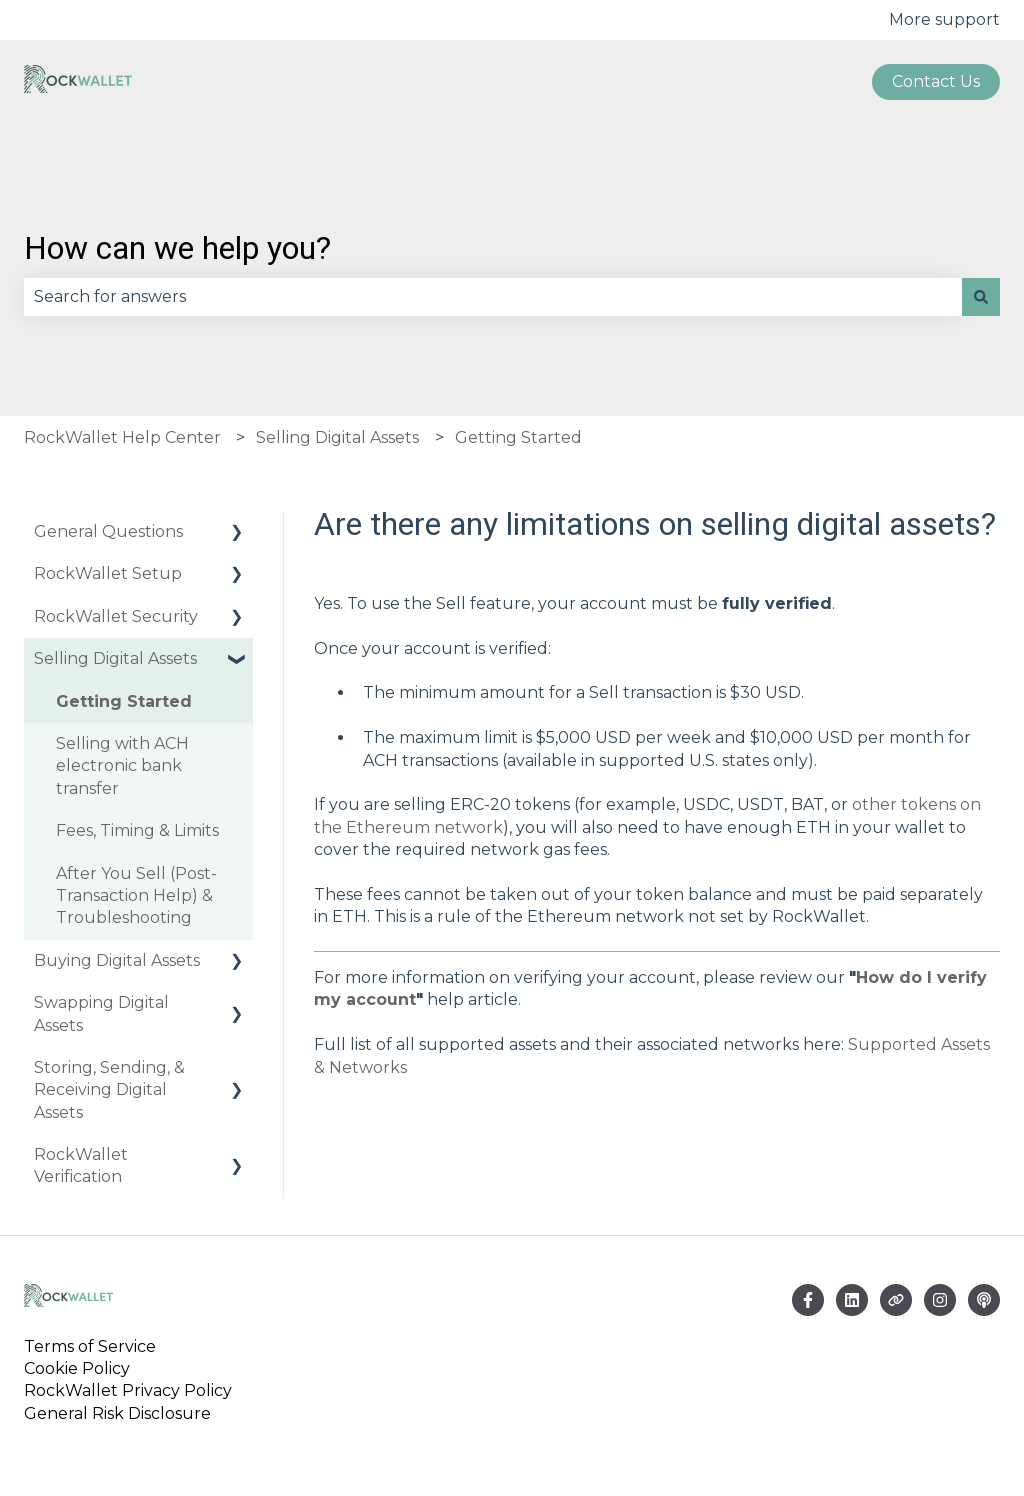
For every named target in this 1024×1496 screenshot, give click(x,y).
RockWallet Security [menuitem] (116, 616)
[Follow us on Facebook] (808, 1300)
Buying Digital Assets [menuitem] (117, 960)
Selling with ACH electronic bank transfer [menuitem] (122, 766)
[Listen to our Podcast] (984, 1300)
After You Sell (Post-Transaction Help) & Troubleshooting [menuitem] (136, 896)
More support (944, 19)
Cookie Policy (77, 1368)
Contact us (936, 81)
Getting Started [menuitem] (124, 701)
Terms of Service (94, 1346)
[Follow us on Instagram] (940, 1300)
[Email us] (852, 1300)
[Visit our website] (896, 1300)
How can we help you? (177, 248)
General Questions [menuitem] (108, 531)
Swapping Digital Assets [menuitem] (101, 1013)
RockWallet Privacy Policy (128, 1390)
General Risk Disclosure (117, 1413)
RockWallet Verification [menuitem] (81, 1165)
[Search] (981, 297)
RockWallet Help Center (122, 437)
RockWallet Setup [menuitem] (108, 573)
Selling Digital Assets (337, 437)
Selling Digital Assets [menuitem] (115, 658)
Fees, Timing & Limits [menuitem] (137, 830)
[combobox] (493, 297)
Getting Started (518, 437)
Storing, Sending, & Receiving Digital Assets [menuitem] (109, 1090)
